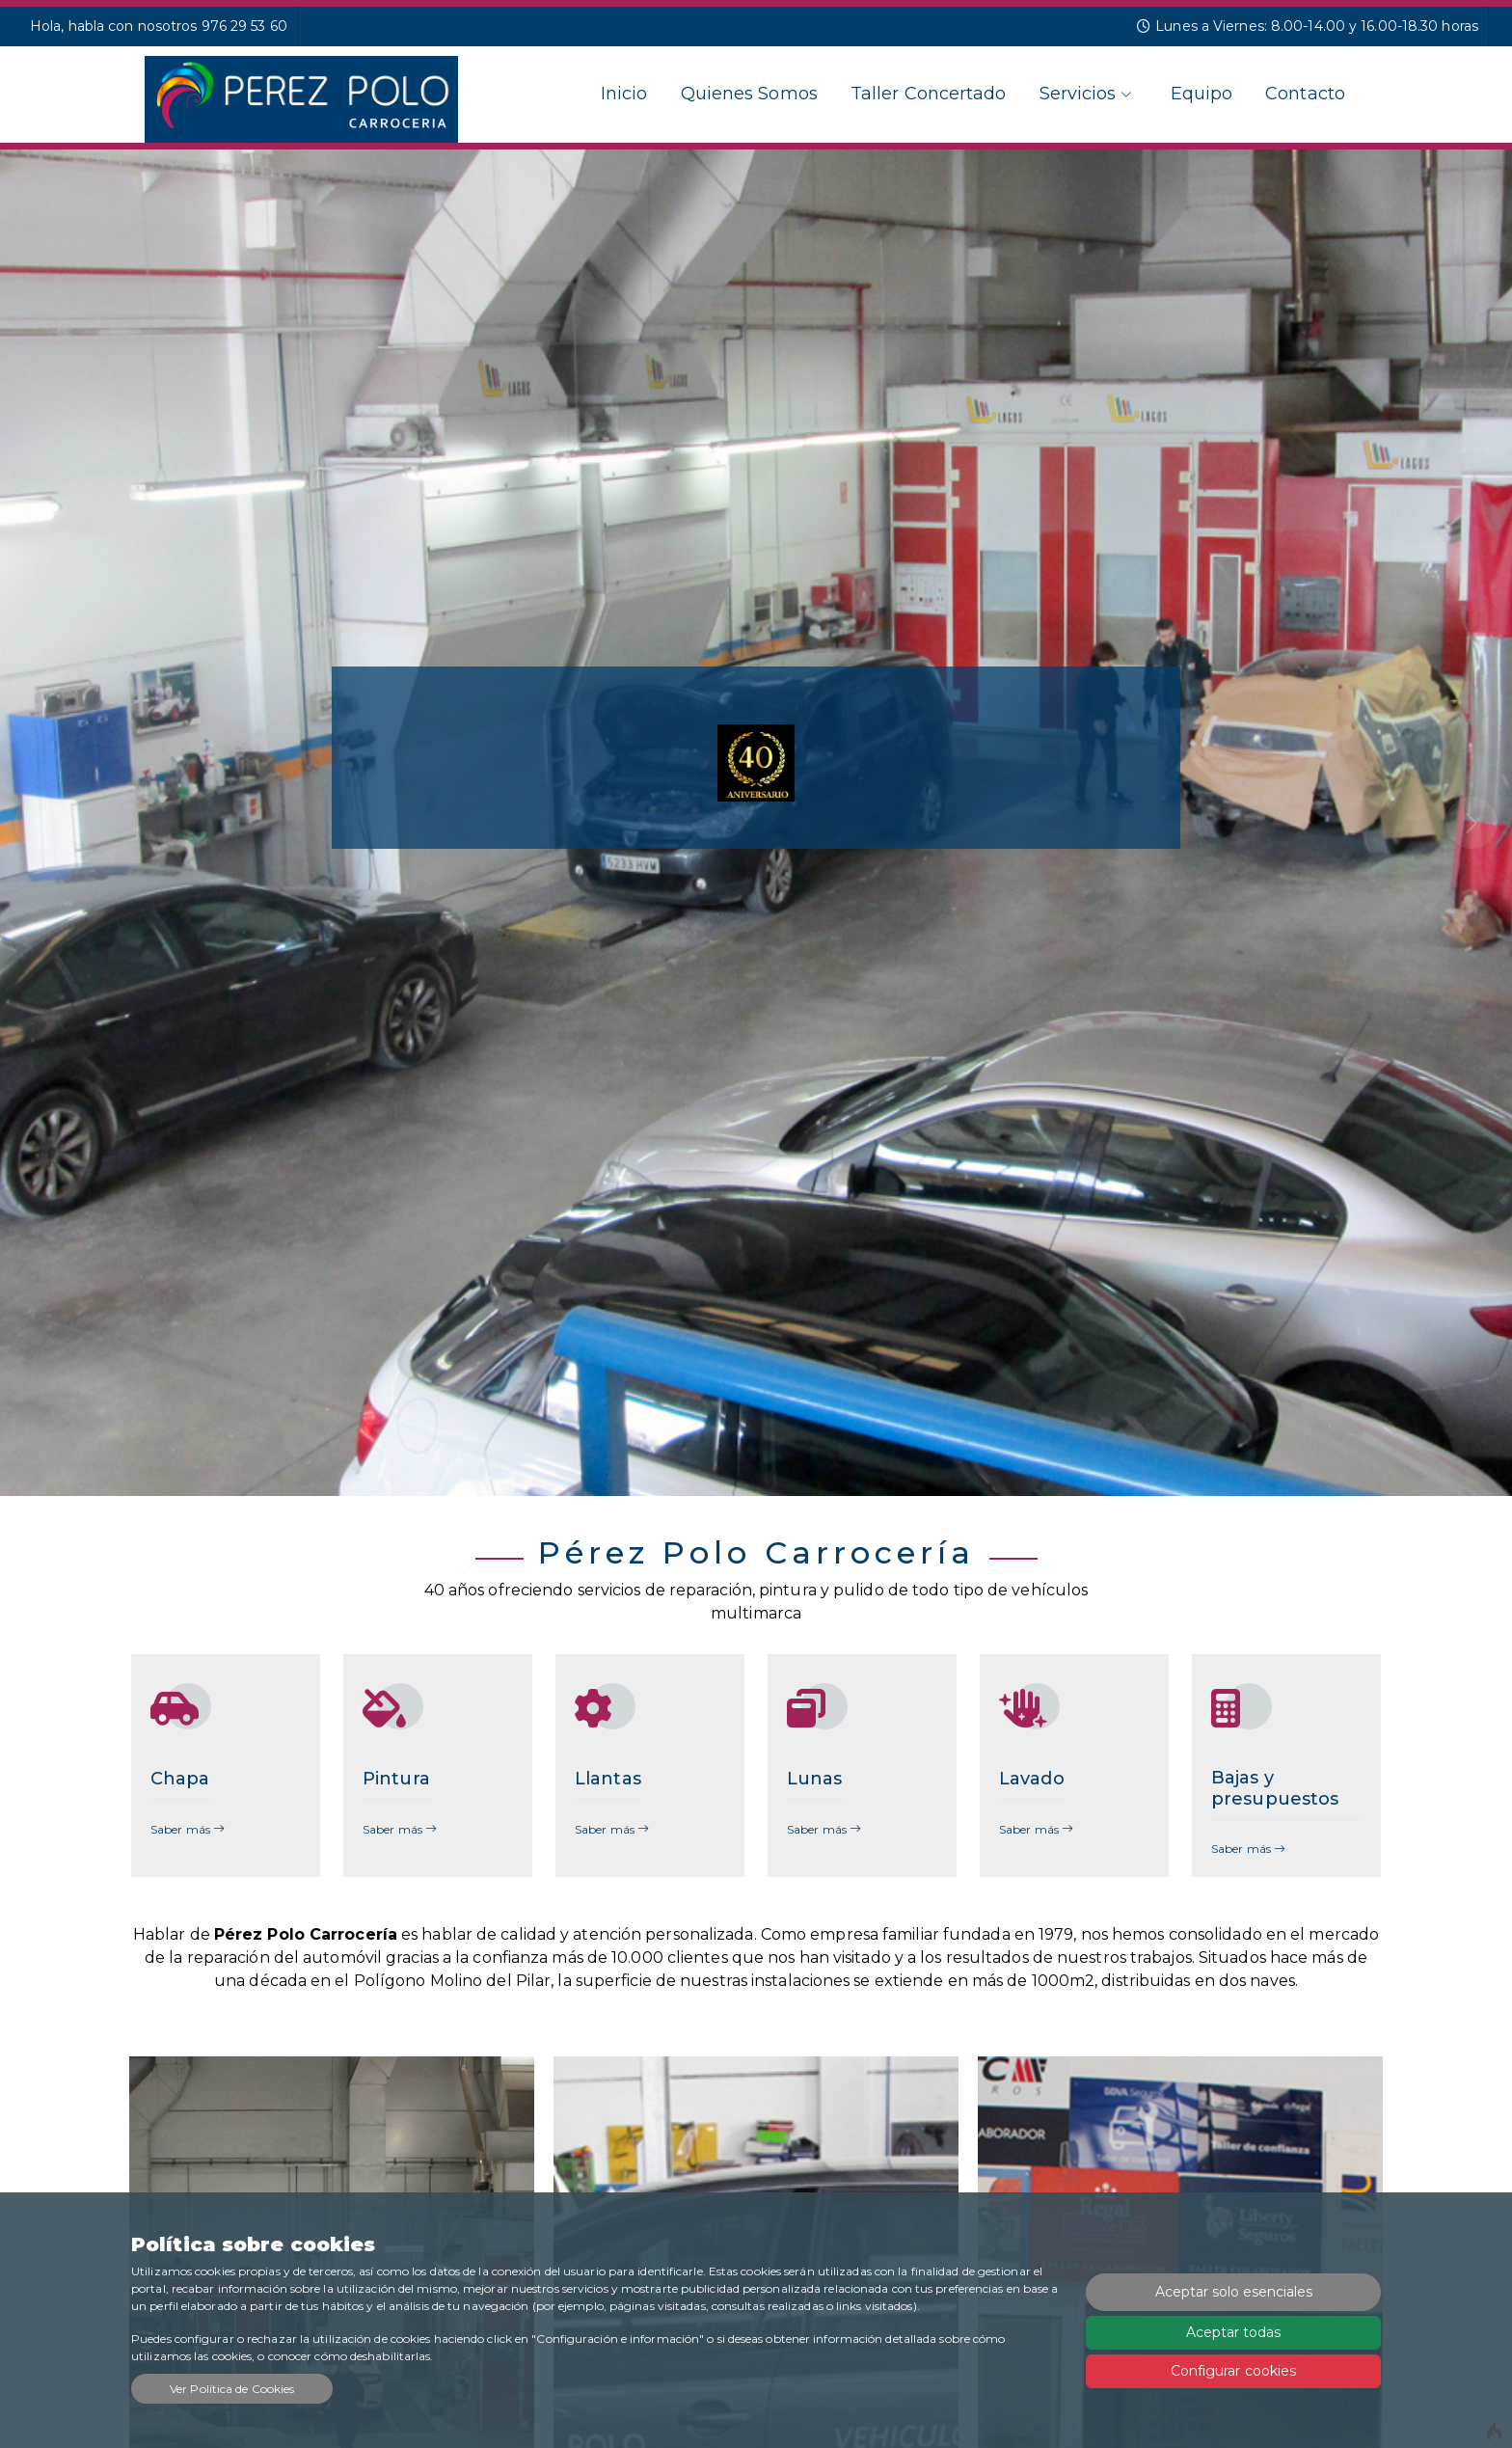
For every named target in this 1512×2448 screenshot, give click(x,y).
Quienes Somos (749, 93)
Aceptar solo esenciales (1233, 2291)
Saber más (187, 1829)
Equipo (1202, 93)
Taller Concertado (928, 93)
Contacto (1305, 93)
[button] (113, 823)
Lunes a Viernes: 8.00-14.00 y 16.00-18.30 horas (1307, 26)
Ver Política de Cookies (232, 2388)
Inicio (624, 93)
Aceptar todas (1233, 2332)
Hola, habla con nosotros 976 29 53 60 (158, 26)
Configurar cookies (1234, 2371)
